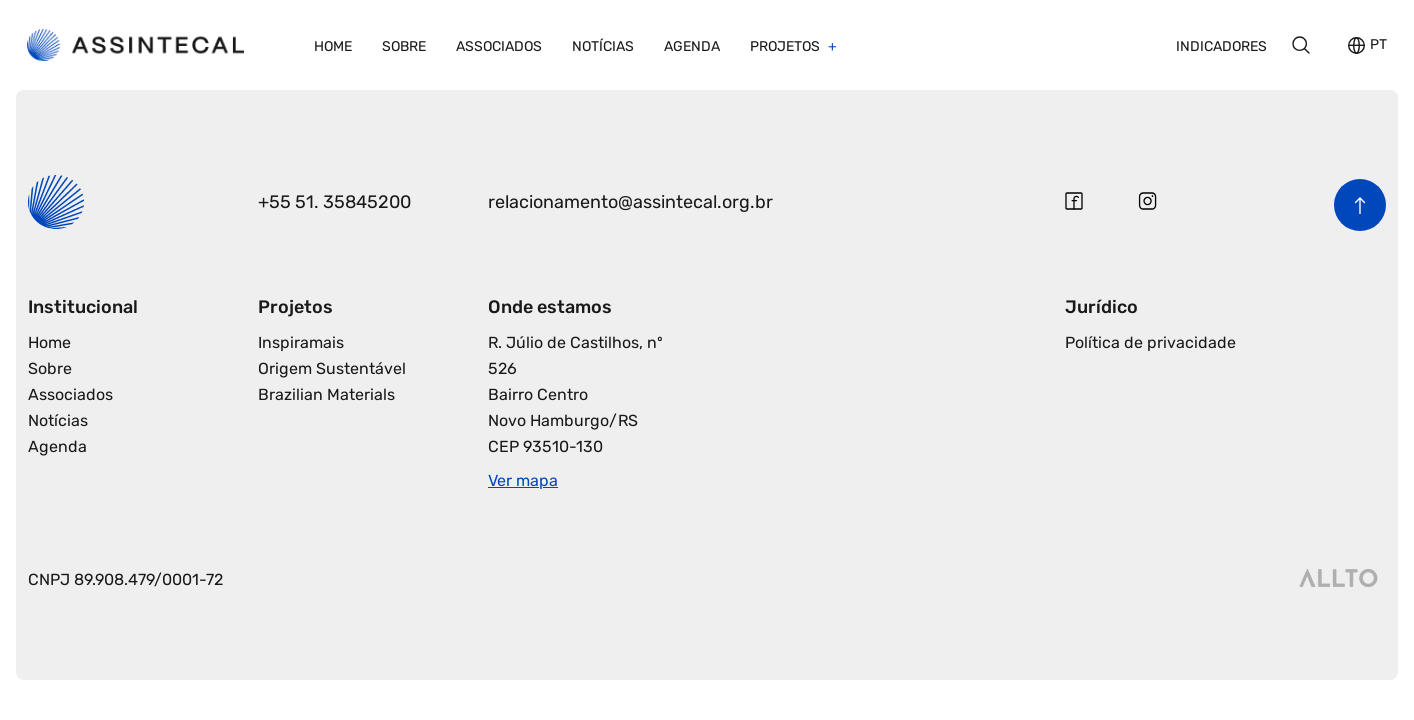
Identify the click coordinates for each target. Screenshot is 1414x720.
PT (1378, 45)
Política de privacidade (1150, 342)
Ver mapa (523, 480)
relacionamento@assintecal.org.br (630, 202)
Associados (499, 46)
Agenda (692, 46)
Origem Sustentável (332, 368)
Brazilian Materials (326, 394)
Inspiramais (301, 342)
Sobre (404, 46)
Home (333, 46)
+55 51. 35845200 (334, 202)
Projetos (786, 46)
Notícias (603, 46)
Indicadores (1221, 46)
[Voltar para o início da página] (1360, 205)
